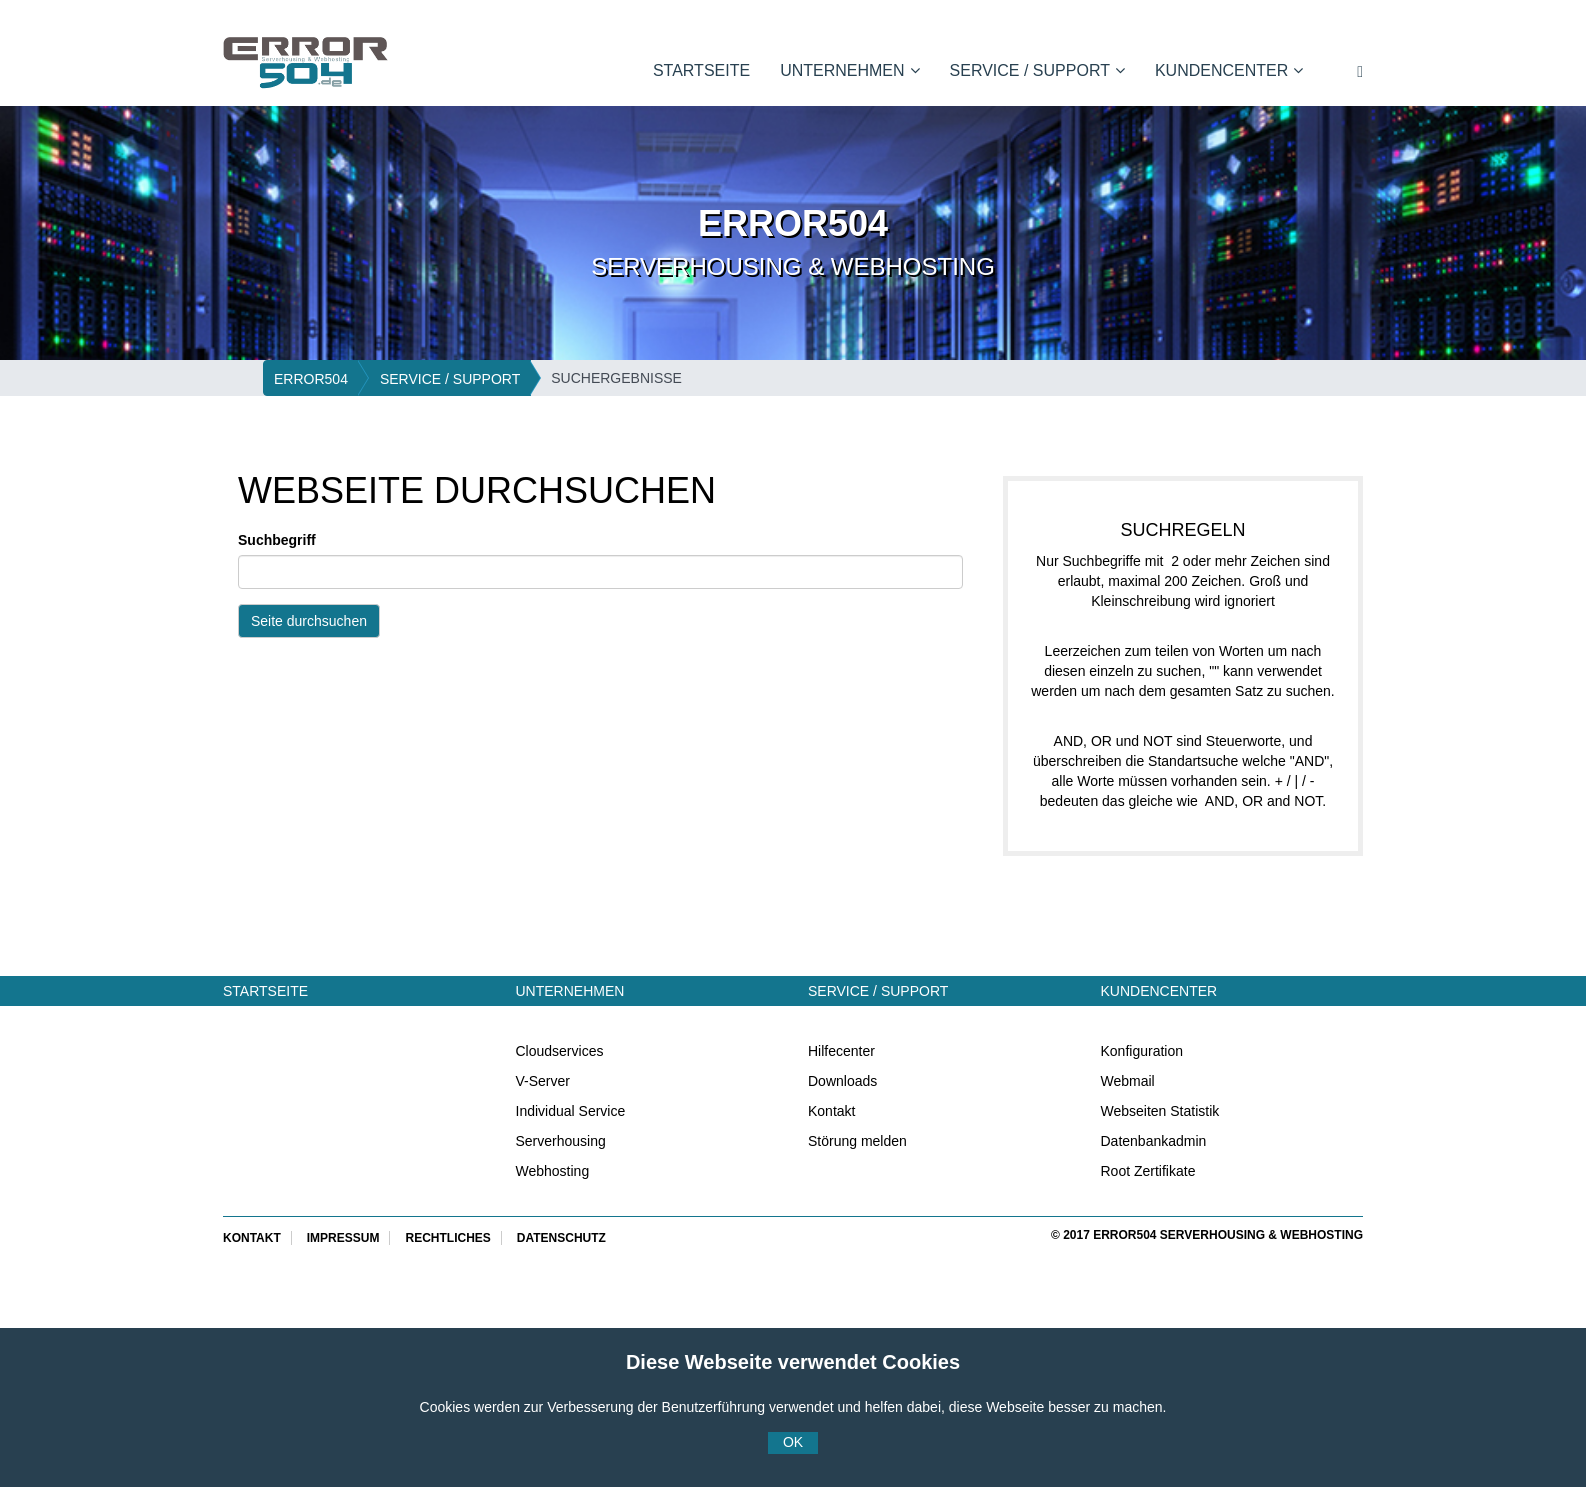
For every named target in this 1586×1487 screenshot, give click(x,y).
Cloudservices (560, 1051)
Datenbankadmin (1154, 1141)
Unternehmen (849, 70)
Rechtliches (447, 1238)
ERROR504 (311, 379)
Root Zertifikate (1148, 1171)
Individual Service (571, 1111)
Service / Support (1037, 70)
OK (793, 1442)
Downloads (842, 1081)
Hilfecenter (841, 1051)
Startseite (701, 70)
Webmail (1128, 1081)
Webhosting (553, 1171)
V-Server (543, 1081)
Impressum (343, 1238)
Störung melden (857, 1141)
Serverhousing (561, 1141)
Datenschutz (561, 1238)
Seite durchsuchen (309, 621)
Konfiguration (1142, 1051)
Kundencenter (1229, 70)
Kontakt (831, 1111)
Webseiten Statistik (1160, 1111)
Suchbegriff (277, 540)
